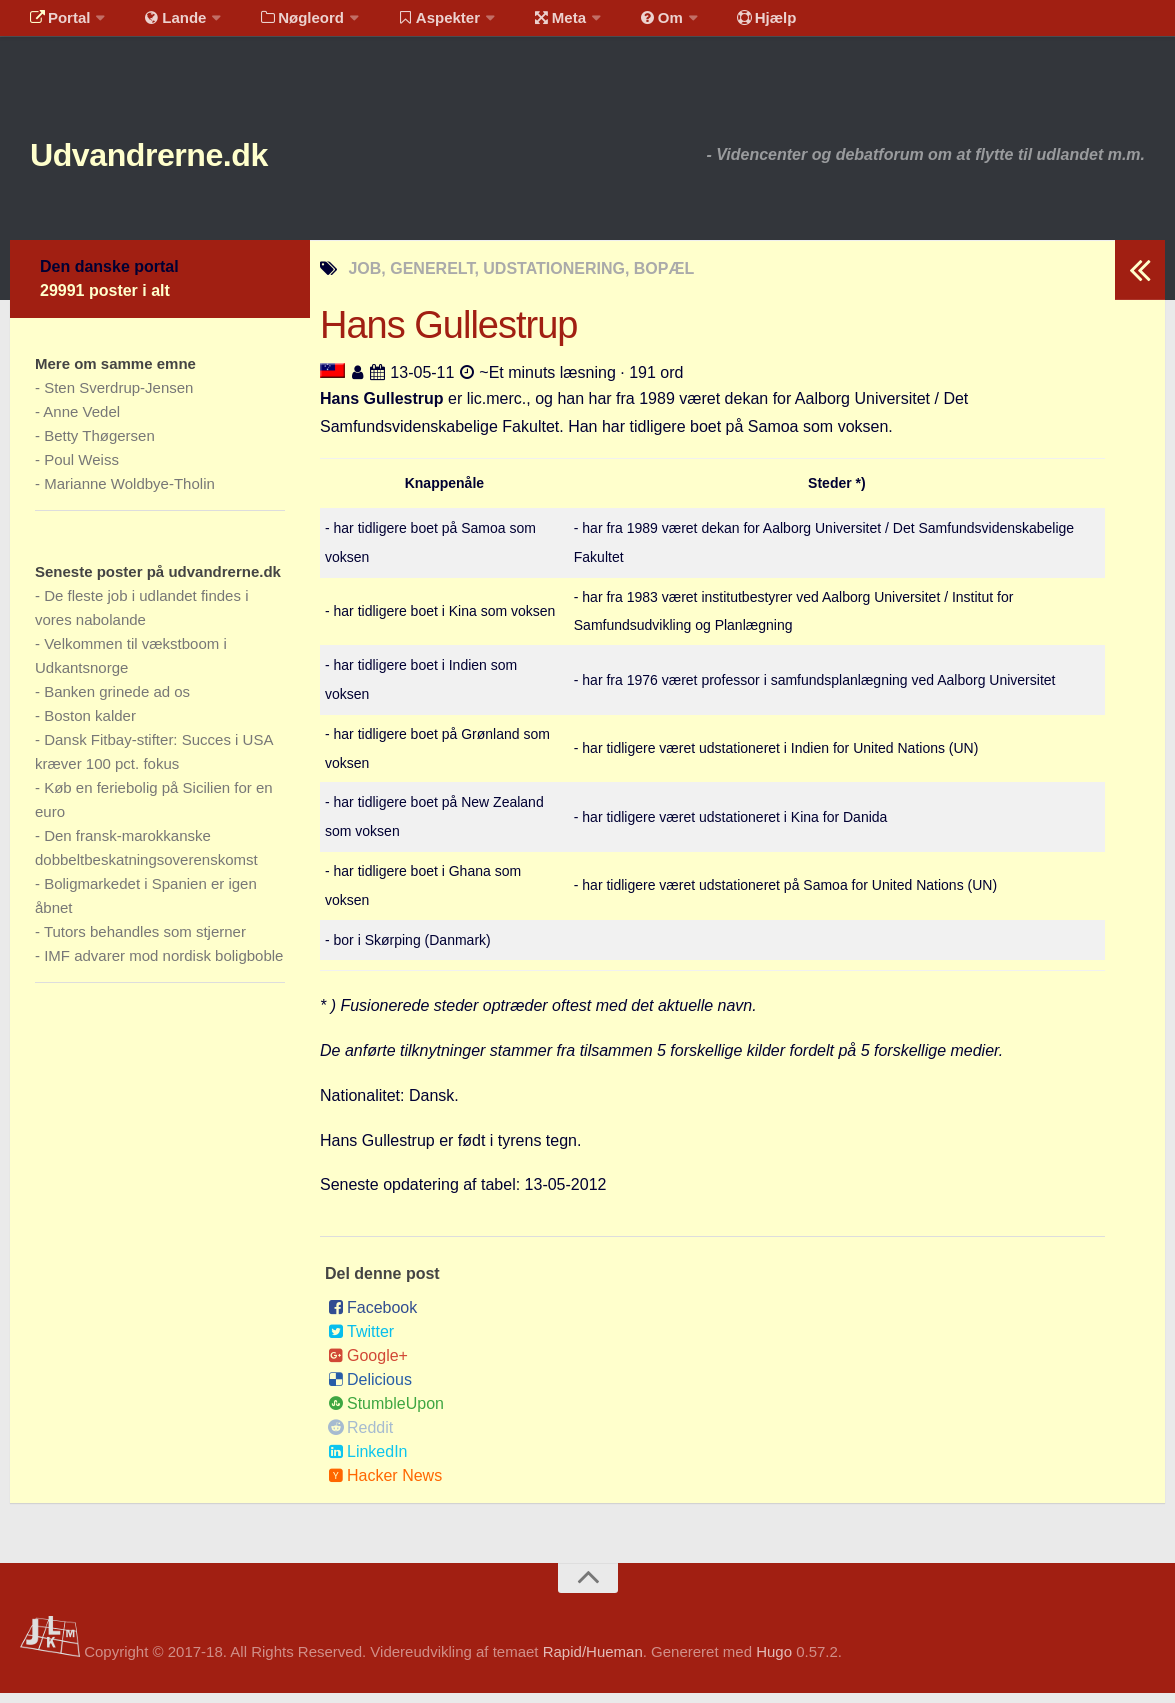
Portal (56, 24)
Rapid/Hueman (593, 1661)
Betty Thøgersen (99, 445)
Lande (163, 24)
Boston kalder (90, 725)
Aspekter (413, 24)
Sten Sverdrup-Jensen (118, 397)
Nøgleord (282, 24)
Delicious (370, 1389)
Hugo (774, 1661)
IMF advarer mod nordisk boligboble (163, 965)
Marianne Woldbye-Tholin (129, 493)
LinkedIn (368, 1461)
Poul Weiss (81, 469)
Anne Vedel (81, 421)
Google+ (368, 1365)
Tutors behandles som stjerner (145, 941)
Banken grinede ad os (117, 701)
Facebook (372, 1317)
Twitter (361, 1341)
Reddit (360, 1437)
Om (620, 24)
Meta (526, 24)
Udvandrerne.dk (186, 159)
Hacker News (385, 1485)
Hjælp (715, 24)
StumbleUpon (386, 1413)
